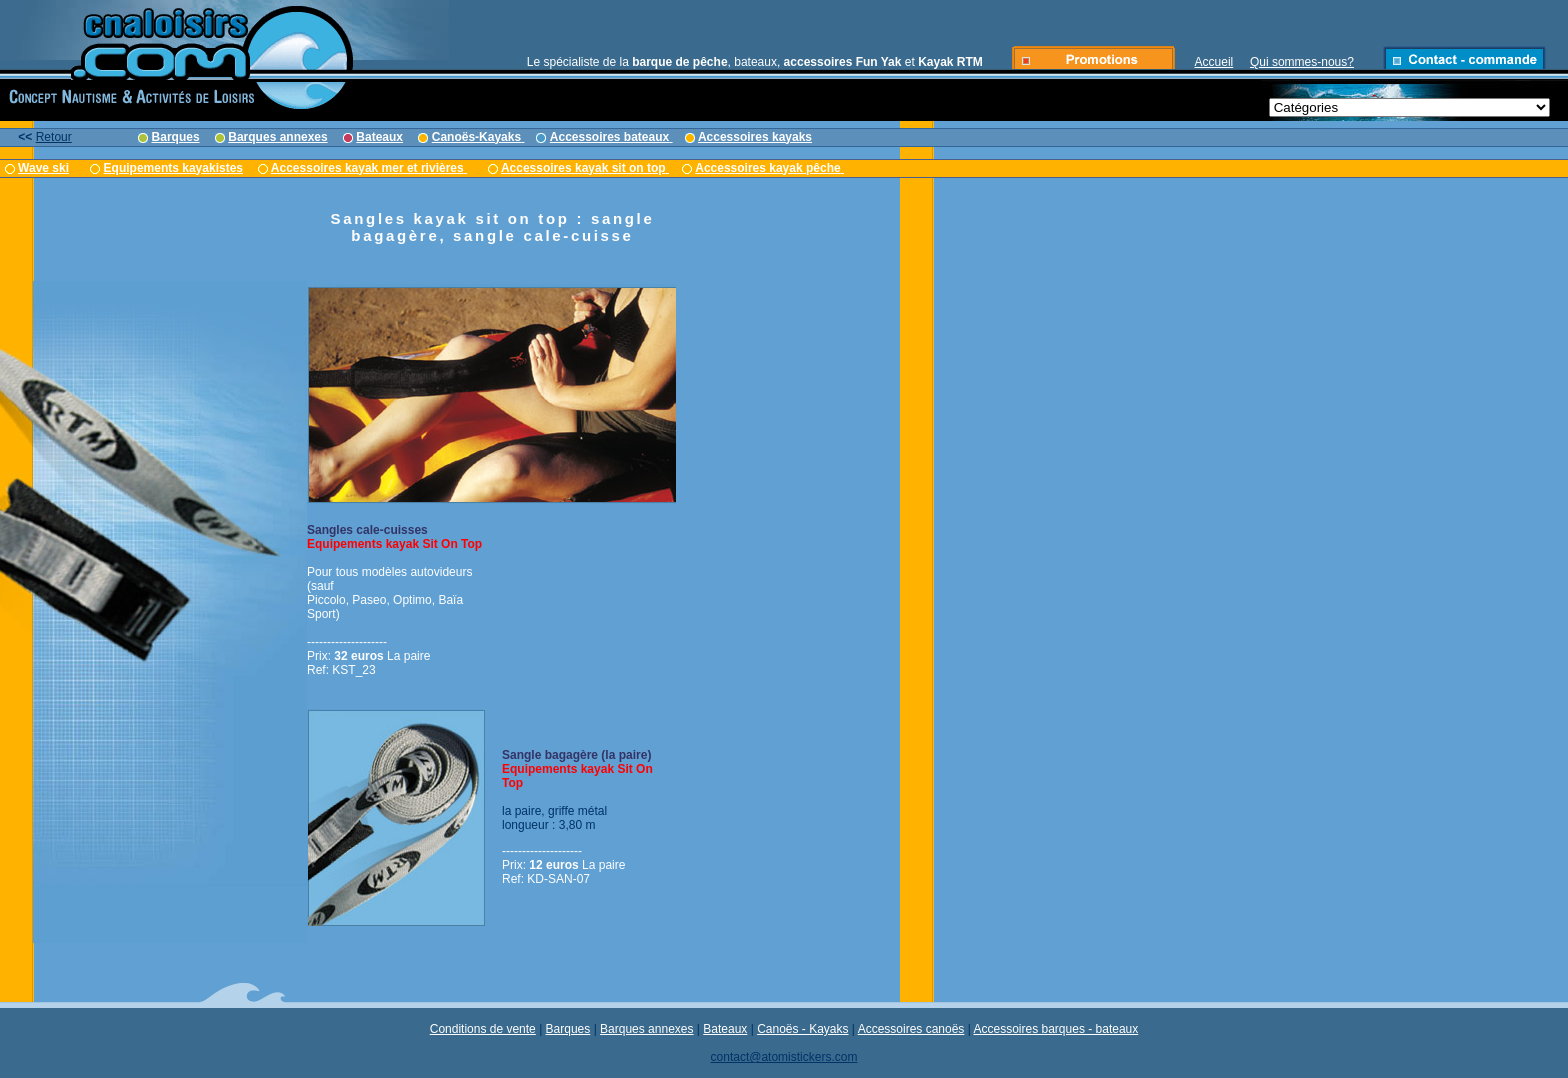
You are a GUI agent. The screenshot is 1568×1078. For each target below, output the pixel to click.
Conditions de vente (483, 1029)
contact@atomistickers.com (784, 1057)
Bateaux (725, 1029)
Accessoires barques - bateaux (1056, 1029)
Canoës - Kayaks (802, 1029)
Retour (54, 137)
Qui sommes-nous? (1302, 62)
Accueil (1214, 62)
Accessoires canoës (911, 1029)
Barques (568, 1029)
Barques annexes (646, 1029)
